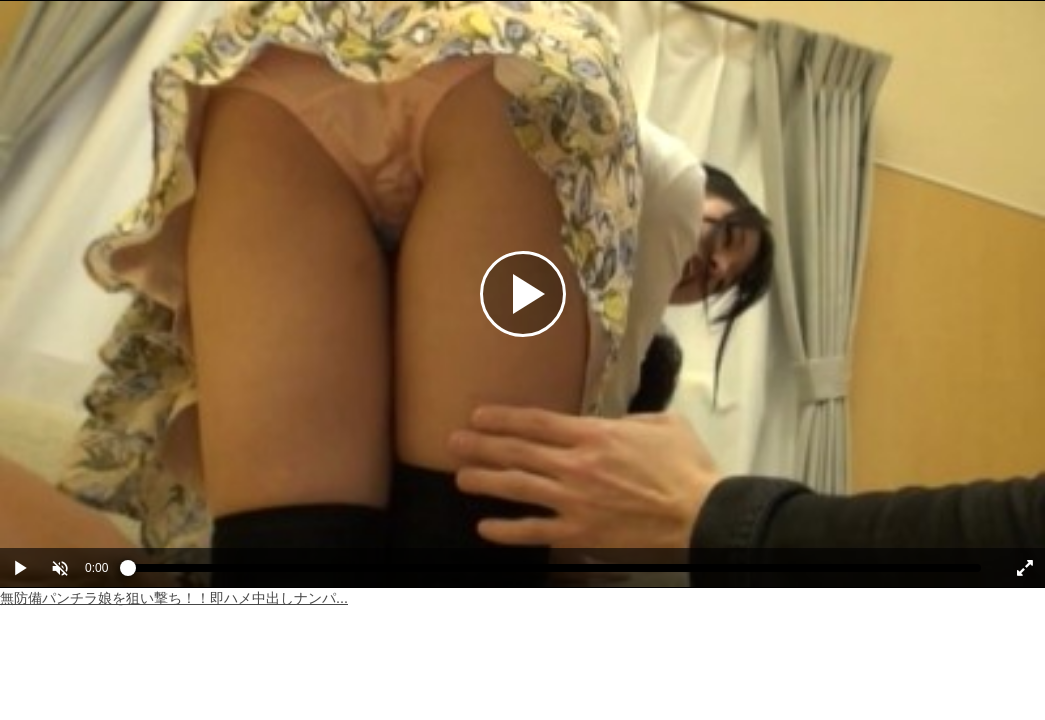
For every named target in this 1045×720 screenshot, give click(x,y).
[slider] (554, 573)
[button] (60, 568)
